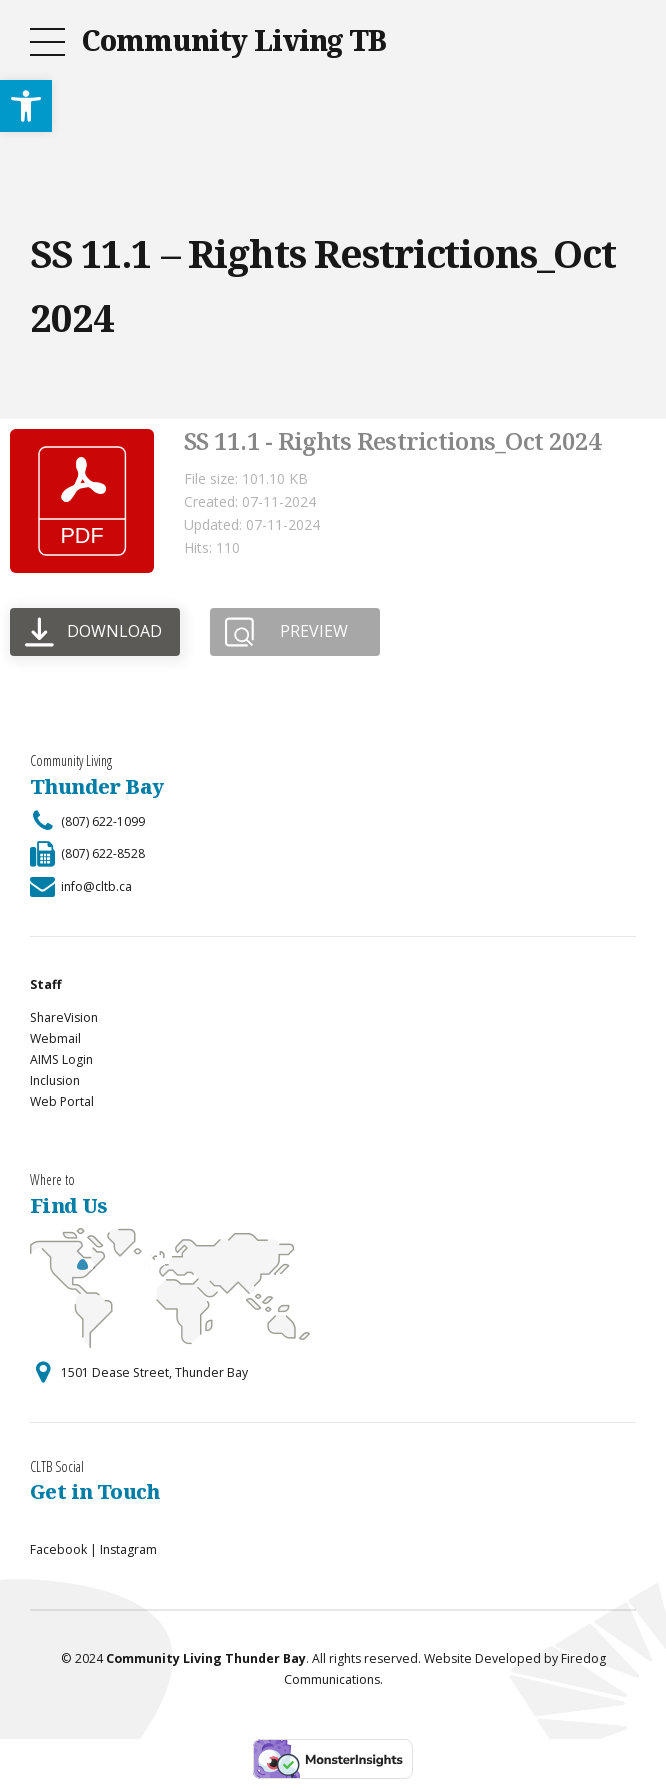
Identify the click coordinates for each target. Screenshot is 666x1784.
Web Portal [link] (62, 1101)
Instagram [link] (128, 1549)
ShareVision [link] (64, 1017)
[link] (26, 106)
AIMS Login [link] (61, 1059)
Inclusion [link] (55, 1080)
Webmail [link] (55, 1038)
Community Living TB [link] (233, 40)
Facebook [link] (58, 1549)
